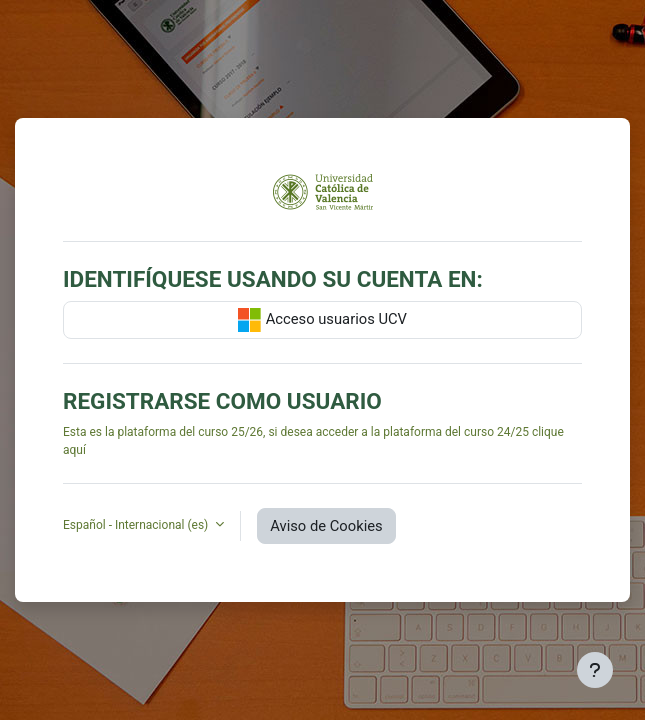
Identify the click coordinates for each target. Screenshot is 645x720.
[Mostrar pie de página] (595, 670)
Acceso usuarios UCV (322, 320)
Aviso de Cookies (326, 526)
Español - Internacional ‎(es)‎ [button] (137, 525)
